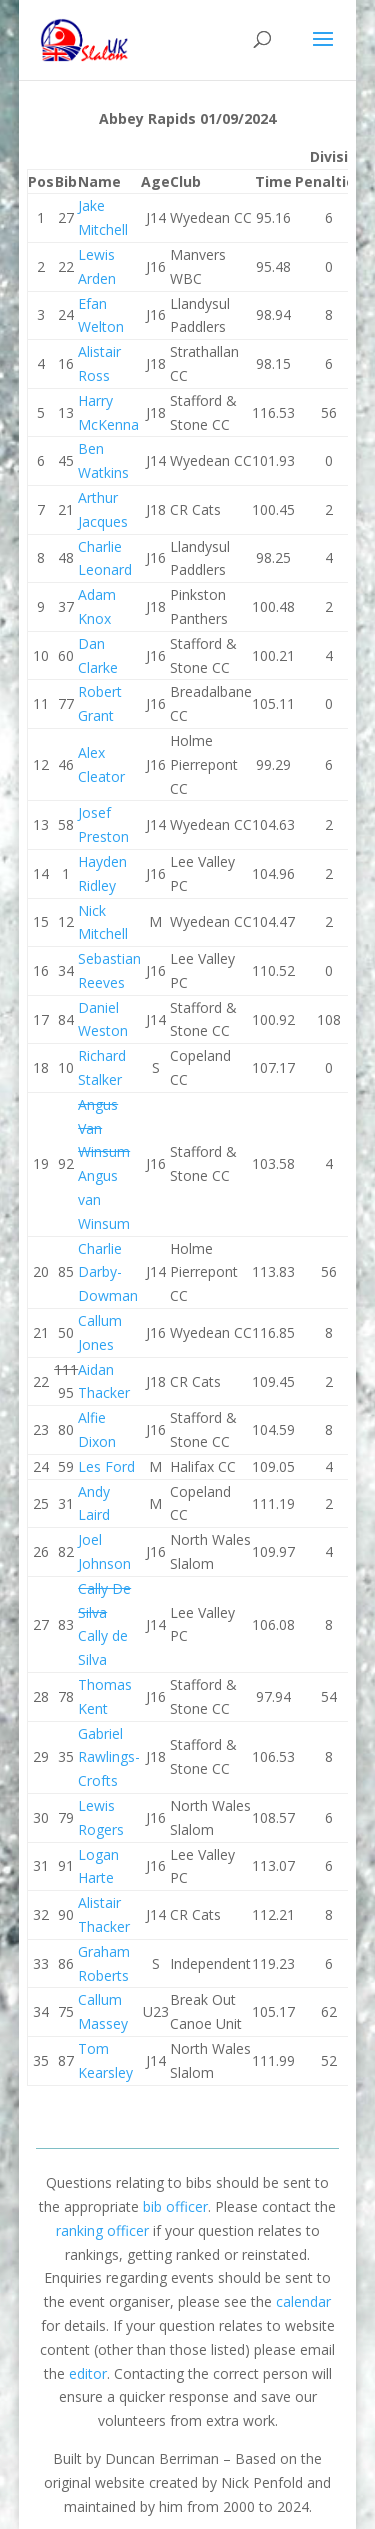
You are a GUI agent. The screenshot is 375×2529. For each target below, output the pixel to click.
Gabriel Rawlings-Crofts (109, 1757)
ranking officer (102, 2230)
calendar (303, 2301)
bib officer (175, 2206)
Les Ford (106, 1466)
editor (88, 2373)
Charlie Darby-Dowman (108, 1272)
